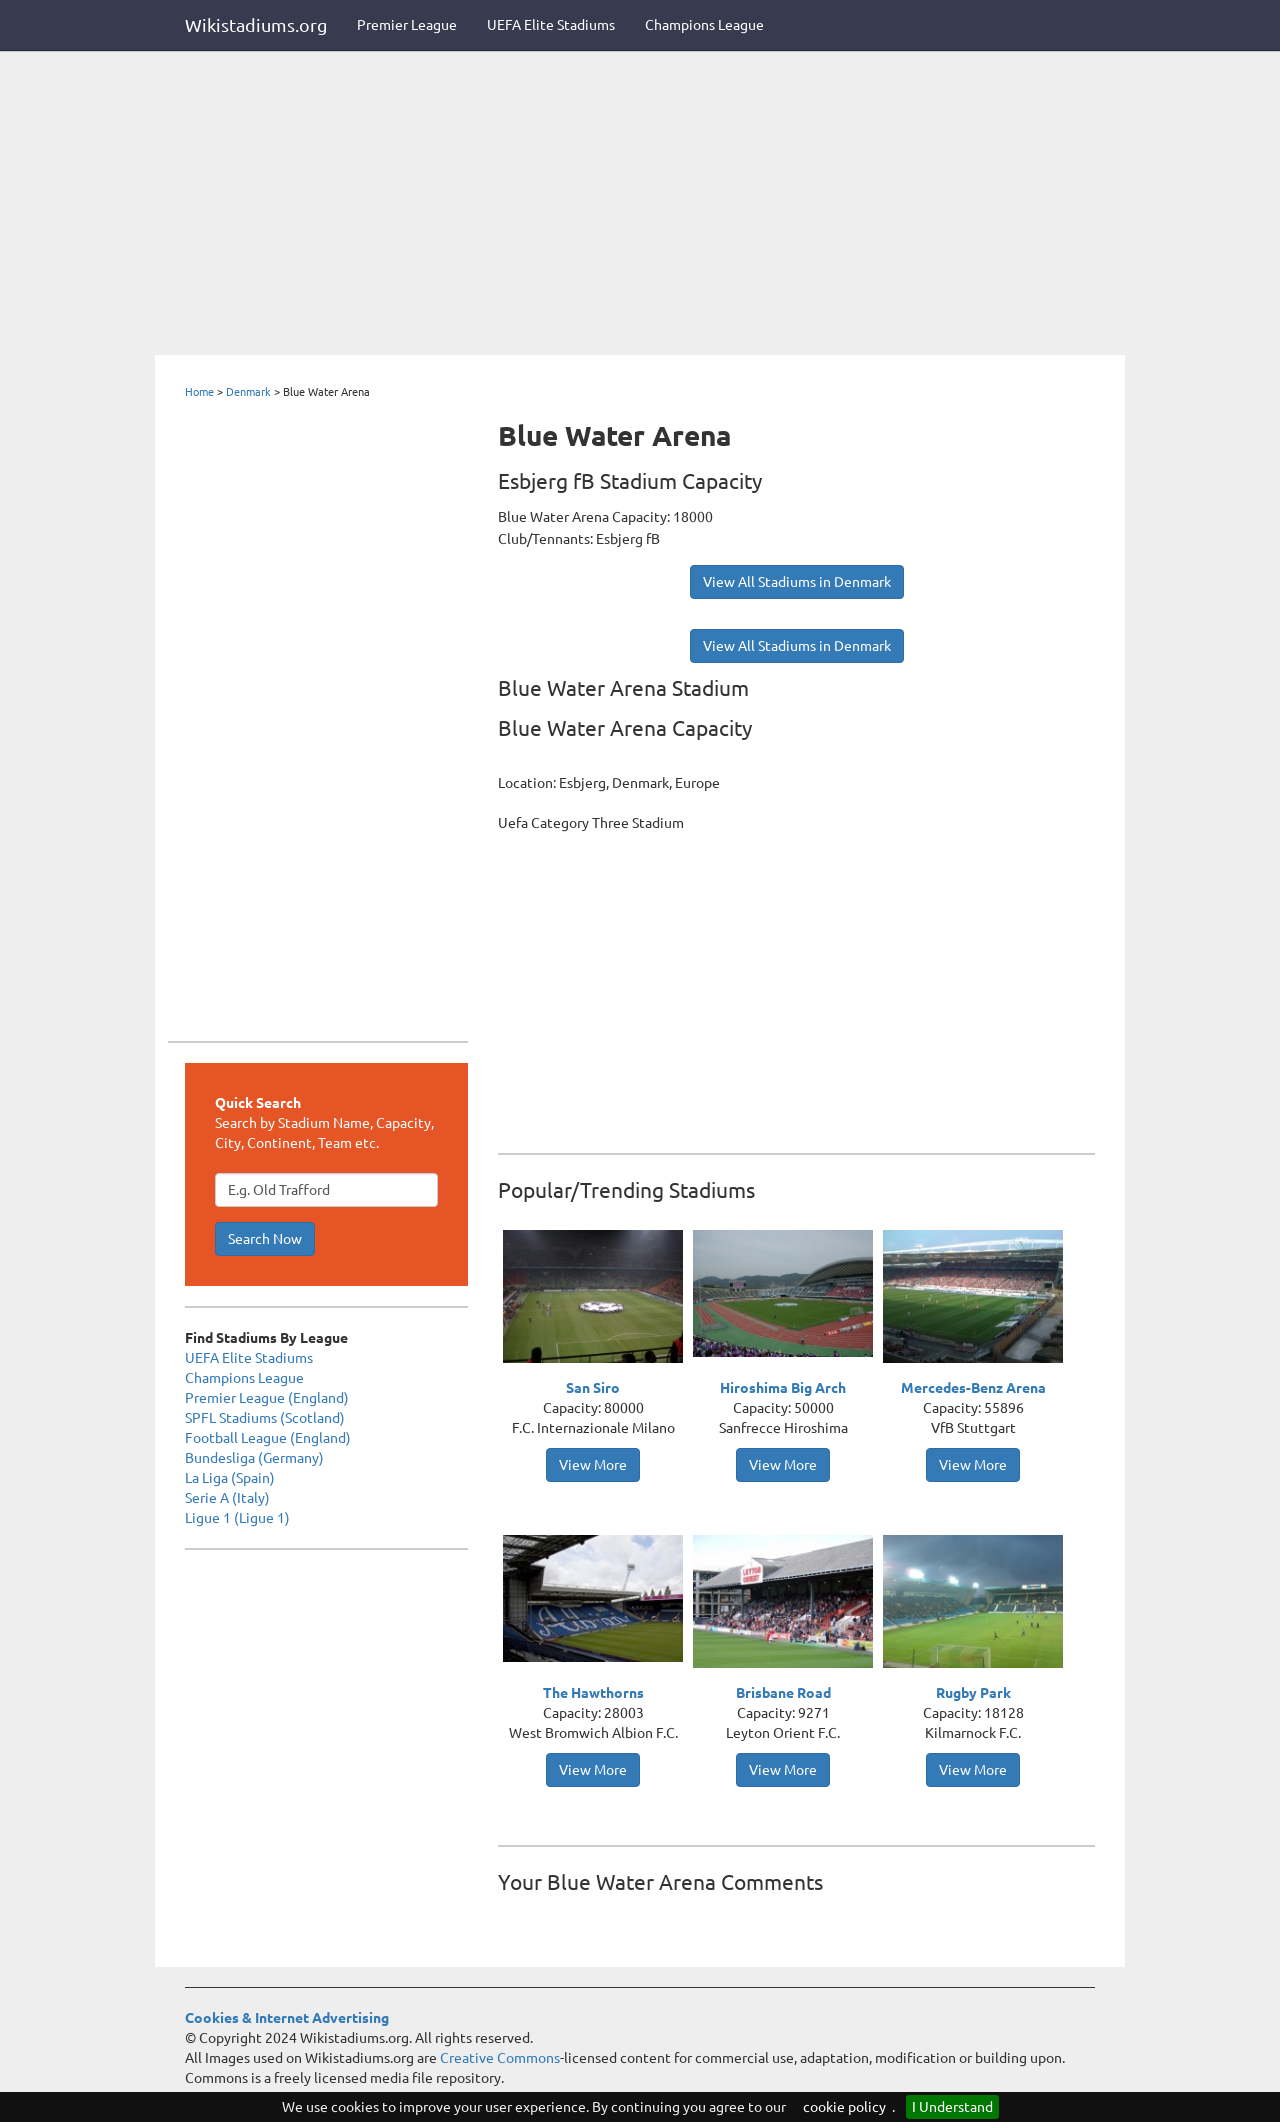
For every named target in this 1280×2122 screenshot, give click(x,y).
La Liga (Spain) (230, 1478)
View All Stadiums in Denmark (797, 582)
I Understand (952, 2107)
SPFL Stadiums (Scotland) (265, 1418)
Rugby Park (973, 1693)
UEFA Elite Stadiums (551, 25)
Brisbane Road (783, 1693)
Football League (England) (268, 1438)
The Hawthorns (593, 1693)
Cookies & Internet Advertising (287, 2018)
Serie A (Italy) (227, 1498)
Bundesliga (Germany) (254, 1458)
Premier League (407, 25)
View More (593, 1465)
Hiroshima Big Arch (783, 1388)
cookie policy (844, 2107)
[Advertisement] (640, 205)
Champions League (704, 25)
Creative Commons (500, 2058)
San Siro (593, 1388)
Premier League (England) (267, 1398)
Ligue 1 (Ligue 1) (237, 1518)
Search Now (265, 1239)
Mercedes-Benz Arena (973, 1388)
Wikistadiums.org (256, 25)
